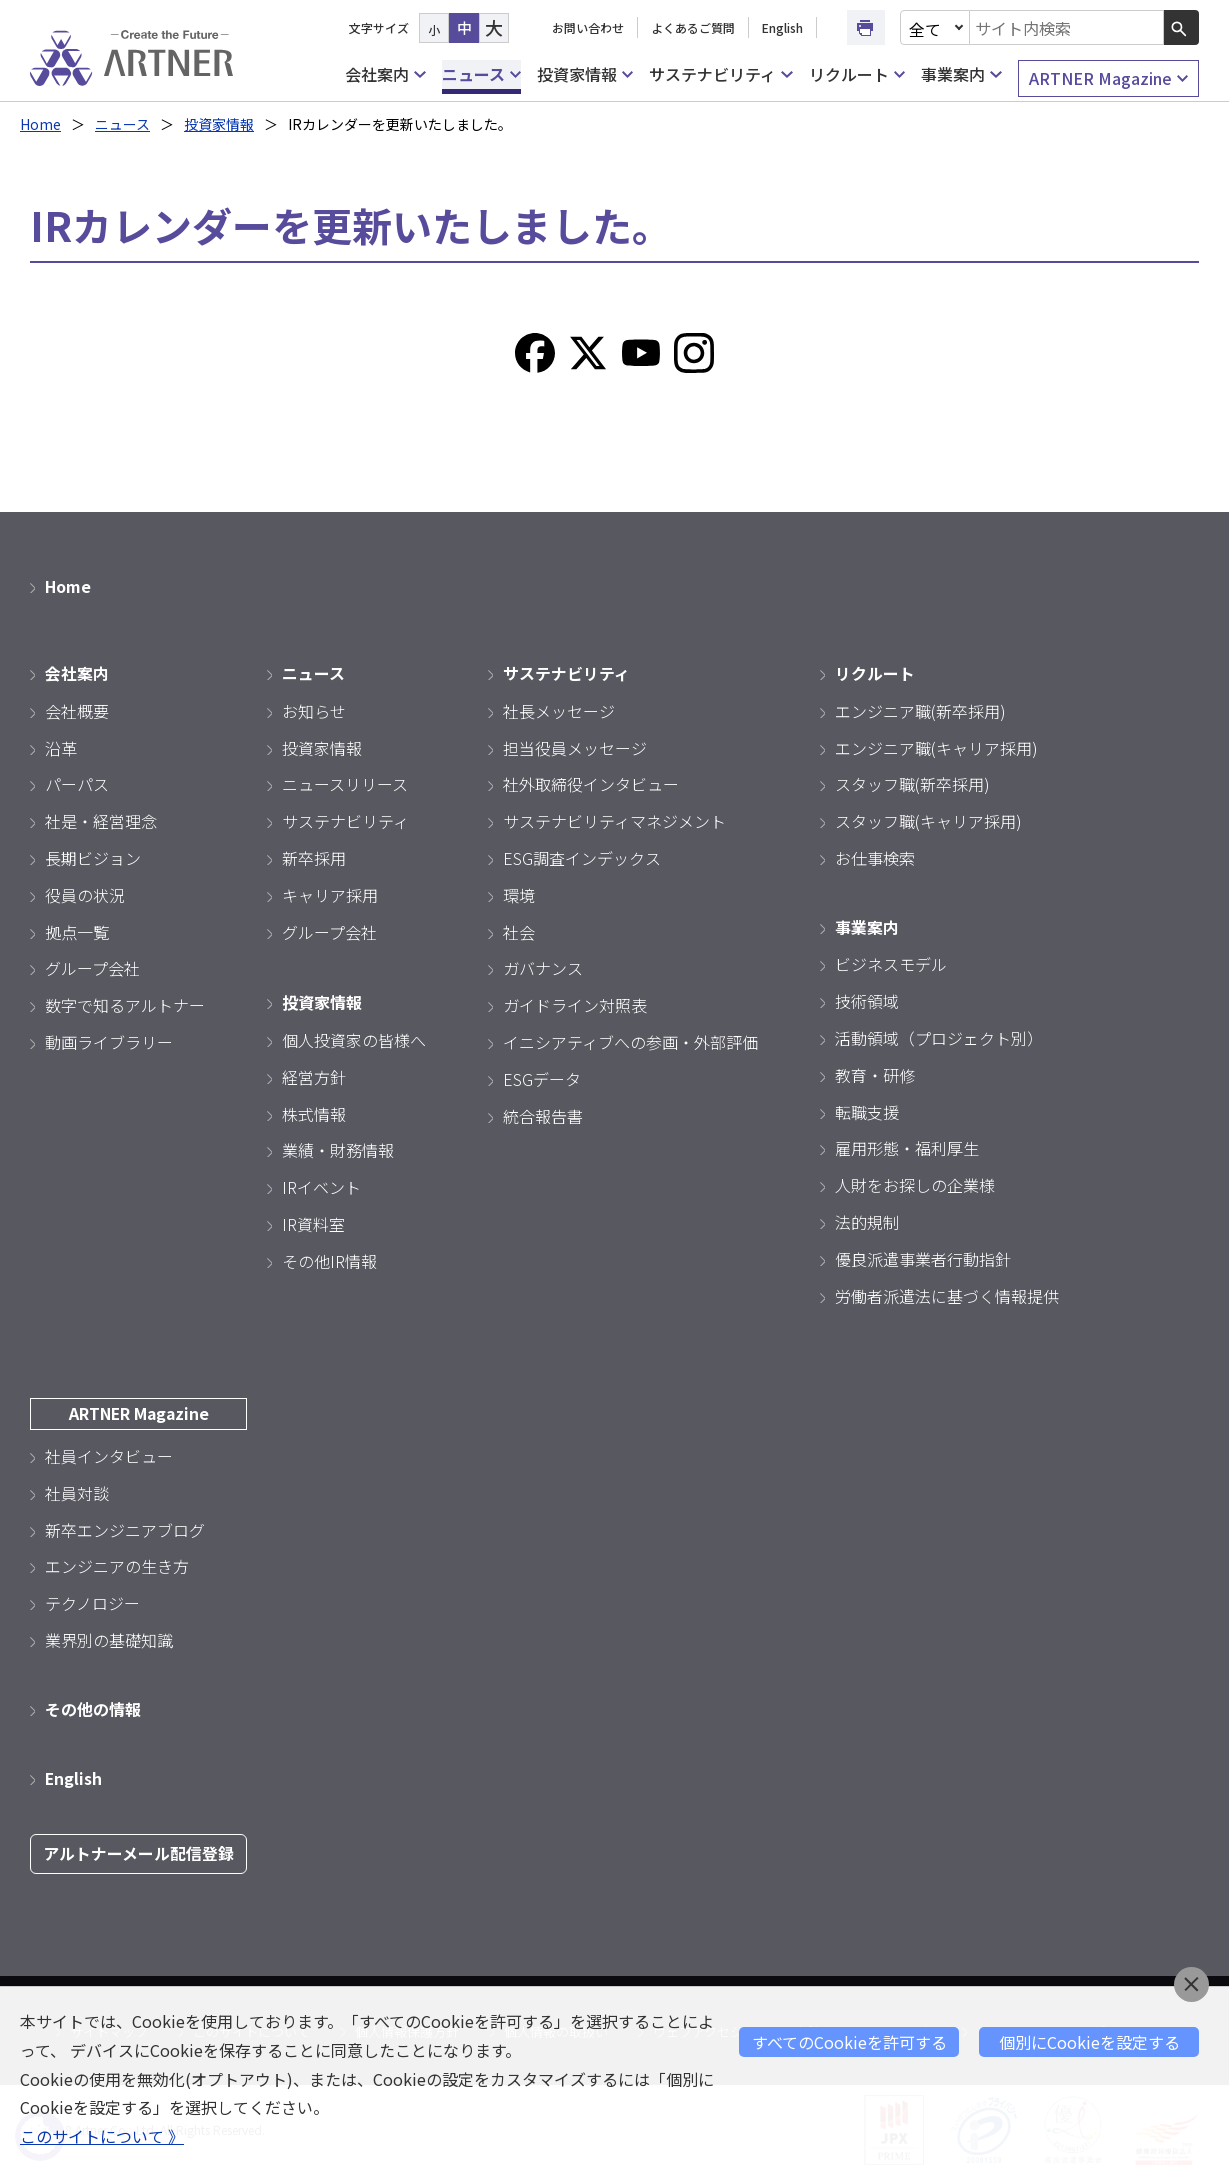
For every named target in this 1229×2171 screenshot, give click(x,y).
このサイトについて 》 (102, 2136)
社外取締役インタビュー (591, 783)
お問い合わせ (588, 27)
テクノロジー (92, 1600)
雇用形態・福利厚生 (907, 1146)
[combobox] (1067, 27)
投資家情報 (585, 74)
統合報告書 (543, 1114)
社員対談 (77, 1490)
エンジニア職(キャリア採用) (936, 746)
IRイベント (321, 1185)
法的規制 (867, 1220)
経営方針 (314, 1074)
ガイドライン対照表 (575, 1004)
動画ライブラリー (109, 1040)
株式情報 (314, 1111)
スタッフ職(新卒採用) (912, 783)
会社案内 (385, 74)
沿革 (61, 746)
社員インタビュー (109, 1453)
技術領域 (867, 999)
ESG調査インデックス (582, 856)
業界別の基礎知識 (109, 1637)
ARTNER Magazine (1108, 78)
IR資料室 (313, 1222)
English (782, 27)
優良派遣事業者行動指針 (923, 1256)
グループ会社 (92, 967)
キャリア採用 (330, 893)
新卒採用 (314, 856)
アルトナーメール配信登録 (138, 1849)
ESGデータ (542, 1077)
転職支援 (867, 1109)
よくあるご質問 (693, 27)
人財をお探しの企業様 (915, 1183)
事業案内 (961, 74)
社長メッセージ (559, 709)
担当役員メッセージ (575, 746)
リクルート (857, 74)
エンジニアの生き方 (117, 1563)
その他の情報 (93, 1706)
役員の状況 (85, 893)
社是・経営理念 (101, 820)
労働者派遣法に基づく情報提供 (947, 1293)
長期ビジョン (93, 856)
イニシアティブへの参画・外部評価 (630, 1040)
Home (40, 124)
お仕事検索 (875, 856)
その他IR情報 (329, 1258)
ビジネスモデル (891, 962)
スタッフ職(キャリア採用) (928, 820)
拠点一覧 (77, 930)
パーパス (77, 783)
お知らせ (314, 709)
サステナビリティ (720, 74)
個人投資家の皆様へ (354, 1038)
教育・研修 (875, 1072)
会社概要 (77, 709)
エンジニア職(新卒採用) (920, 709)
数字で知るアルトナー (125, 1004)
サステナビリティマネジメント (614, 820)
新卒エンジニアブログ (125, 1526)
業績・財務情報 (338, 1148)
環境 (519, 893)
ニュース (481, 74)
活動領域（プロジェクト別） (939, 1036)
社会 (519, 930)
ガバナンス (543, 967)
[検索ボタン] (1181, 27)
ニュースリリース (345, 783)
